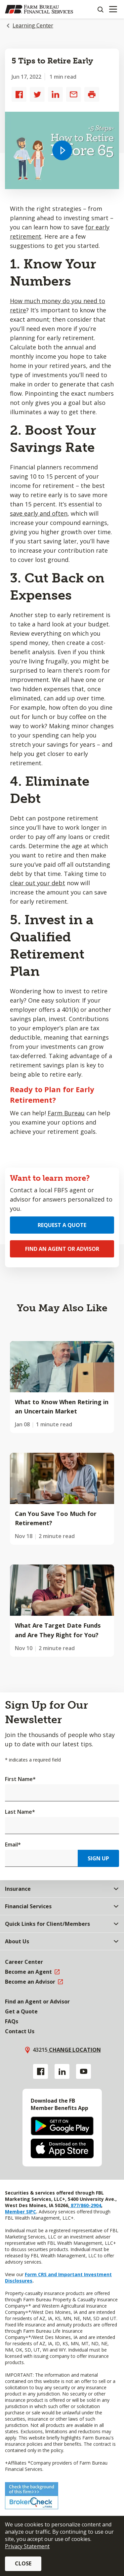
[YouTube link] (83, 2071)
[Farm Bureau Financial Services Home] (39, 9)
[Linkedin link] (62, 2071)
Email (13, 1844)
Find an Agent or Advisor (62, 1248)
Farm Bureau (66, 1113)
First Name (20, 1779)
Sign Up (98, 1858)
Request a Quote (62, 1225)
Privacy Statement (27, 2546)
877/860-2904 (85, 2205)
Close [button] (23, 2563)
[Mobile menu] (113, 9)
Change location (74, 2049)
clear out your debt (37, 883)
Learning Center (33, 25)
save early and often (38, 513)
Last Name (20, 1811)
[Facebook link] (40, 2071)
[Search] (100, 9)
